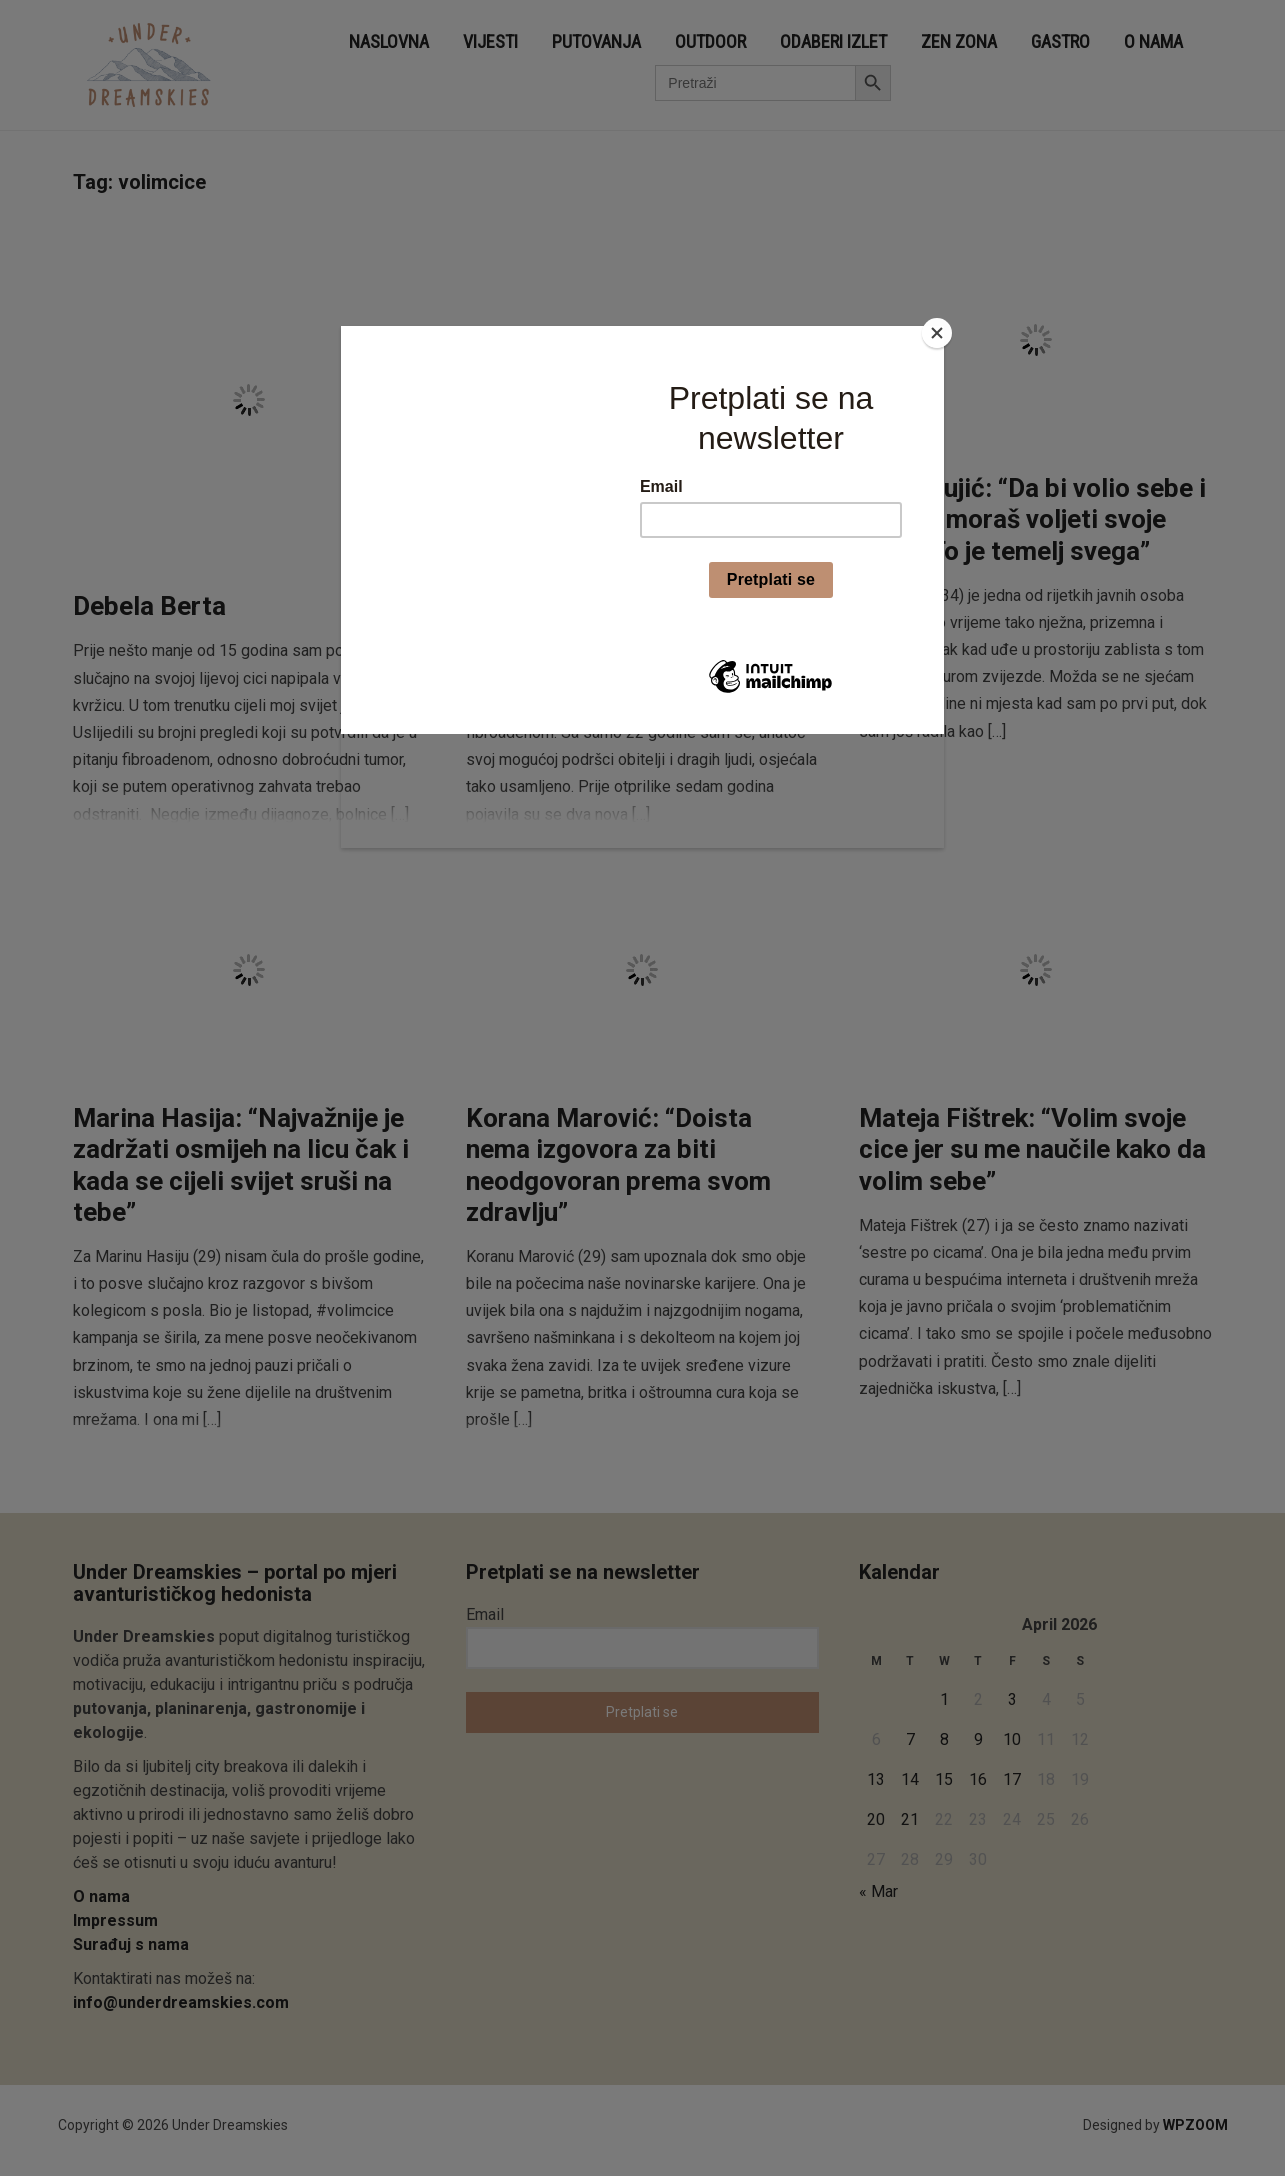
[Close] (939, 331)
